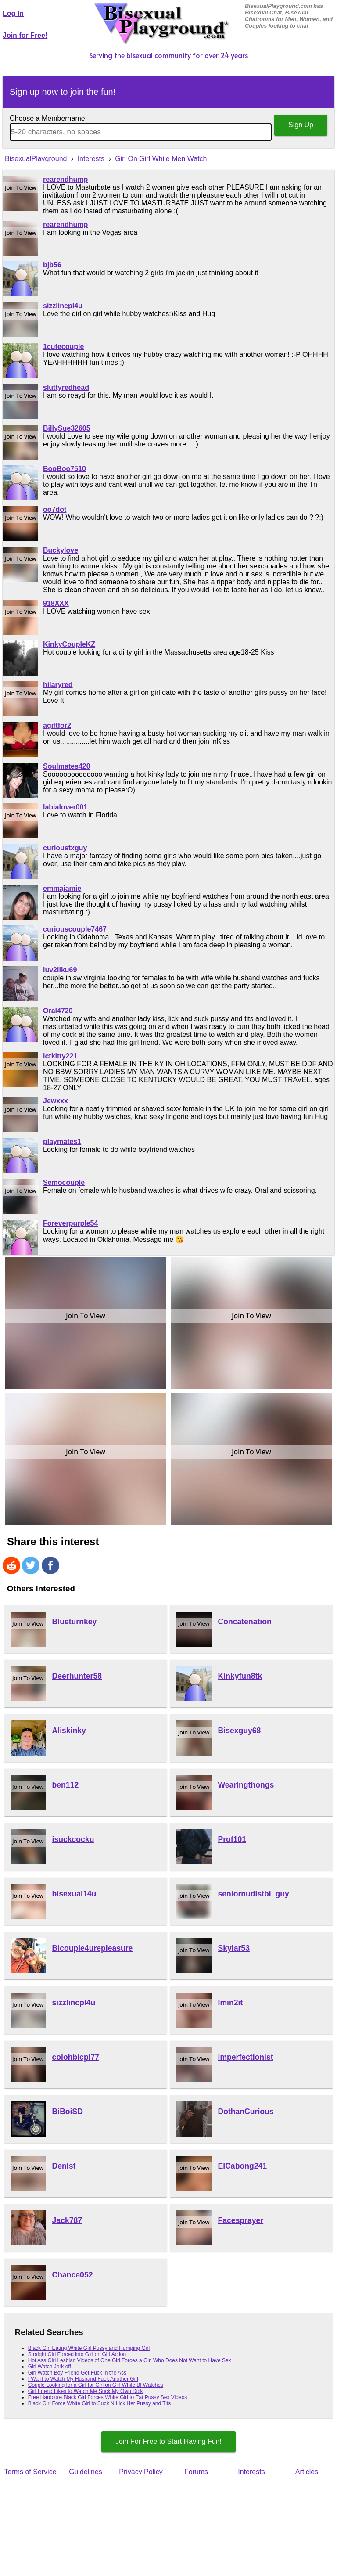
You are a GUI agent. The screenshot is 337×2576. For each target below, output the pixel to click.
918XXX (56, 603)
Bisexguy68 (239, 1730)
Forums (196, 2471)
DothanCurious (246, 2111)
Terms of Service (30, 2471)
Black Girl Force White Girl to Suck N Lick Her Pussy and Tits (99, 2403)
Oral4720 (58, 1011)
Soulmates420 (66, 766)
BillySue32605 (66, 428)
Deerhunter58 (77, 1676)
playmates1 (62, 1141)
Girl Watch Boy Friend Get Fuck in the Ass (77, 2373)
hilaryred (58, 684)
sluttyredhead (66, 387)
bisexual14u (74, 1893)
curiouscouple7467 (75, 929)
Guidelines (85, 2471)
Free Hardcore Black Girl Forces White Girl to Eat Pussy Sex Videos (107, 2397)
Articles (306, 2471)
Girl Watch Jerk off (49, 2367)
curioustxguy (65, 848)
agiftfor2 (57, 725)
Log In (13, 13)
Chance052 (72, 2274)
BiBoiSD (67, 2111)
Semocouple (64, 1182)
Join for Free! (25, 35)
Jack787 (67, 2220)
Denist (64, 2166)
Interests (251, 2471)
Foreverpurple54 (70, 1223)
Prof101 (232, 1839)
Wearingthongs (246, 1785)
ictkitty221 (60, 1056)
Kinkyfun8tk (240, 1676)
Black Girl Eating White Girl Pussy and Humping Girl (89, 2348)
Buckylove (60, 550)
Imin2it (230, 2002)
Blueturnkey (74, 1621)
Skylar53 (234, 1948)
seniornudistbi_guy (253, 1893)
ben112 (65, 1785)
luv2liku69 (60, 970)
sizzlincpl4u (62, 305)
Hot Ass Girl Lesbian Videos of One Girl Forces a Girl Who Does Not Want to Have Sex (129, 2360)
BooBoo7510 (64, 468)
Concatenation (245, 1621)
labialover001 (65, 807)
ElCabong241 (242, 2166)
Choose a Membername (47, 118)
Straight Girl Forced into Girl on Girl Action (77, 2354)
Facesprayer (241, 2220)
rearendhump (65, 179)
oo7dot (54, 509)
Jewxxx (55, 1101)
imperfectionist (245, 2057)
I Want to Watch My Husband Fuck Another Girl (83, 2379)
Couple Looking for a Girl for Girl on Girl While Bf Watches (95, 2385)
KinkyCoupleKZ (69, 644)
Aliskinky (69, 1730)
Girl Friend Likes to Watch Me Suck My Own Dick (85, 2391)
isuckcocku (73, 1839)
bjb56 (52, 265)
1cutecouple (63, 346)
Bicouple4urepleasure (92, 1948)
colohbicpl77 (76, 2057)
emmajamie (62, 888)
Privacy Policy (141, 2471)
